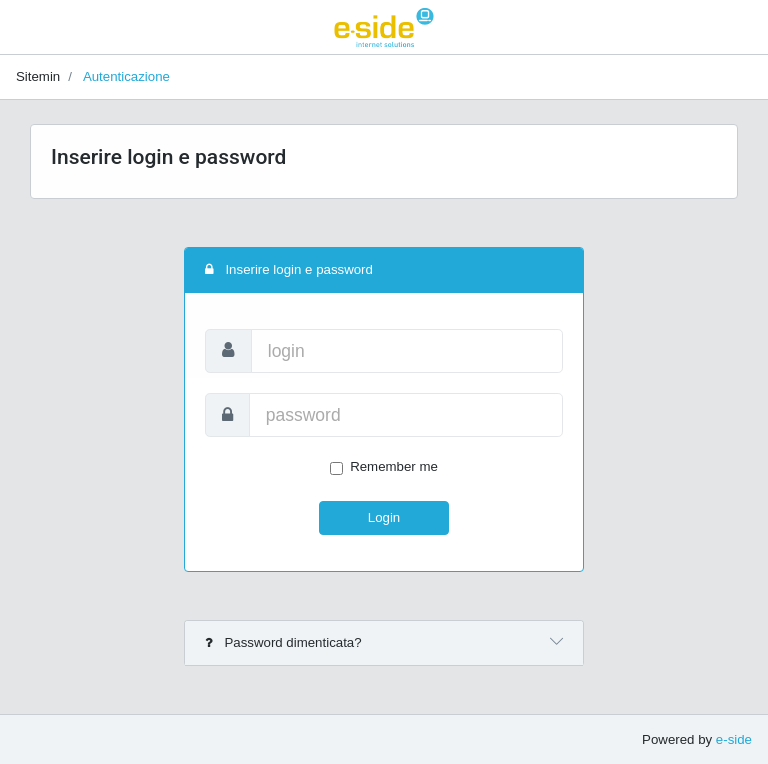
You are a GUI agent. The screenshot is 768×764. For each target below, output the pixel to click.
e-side (734, 739)
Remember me (394, 466)
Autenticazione (126, 76)
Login (384, 517)
